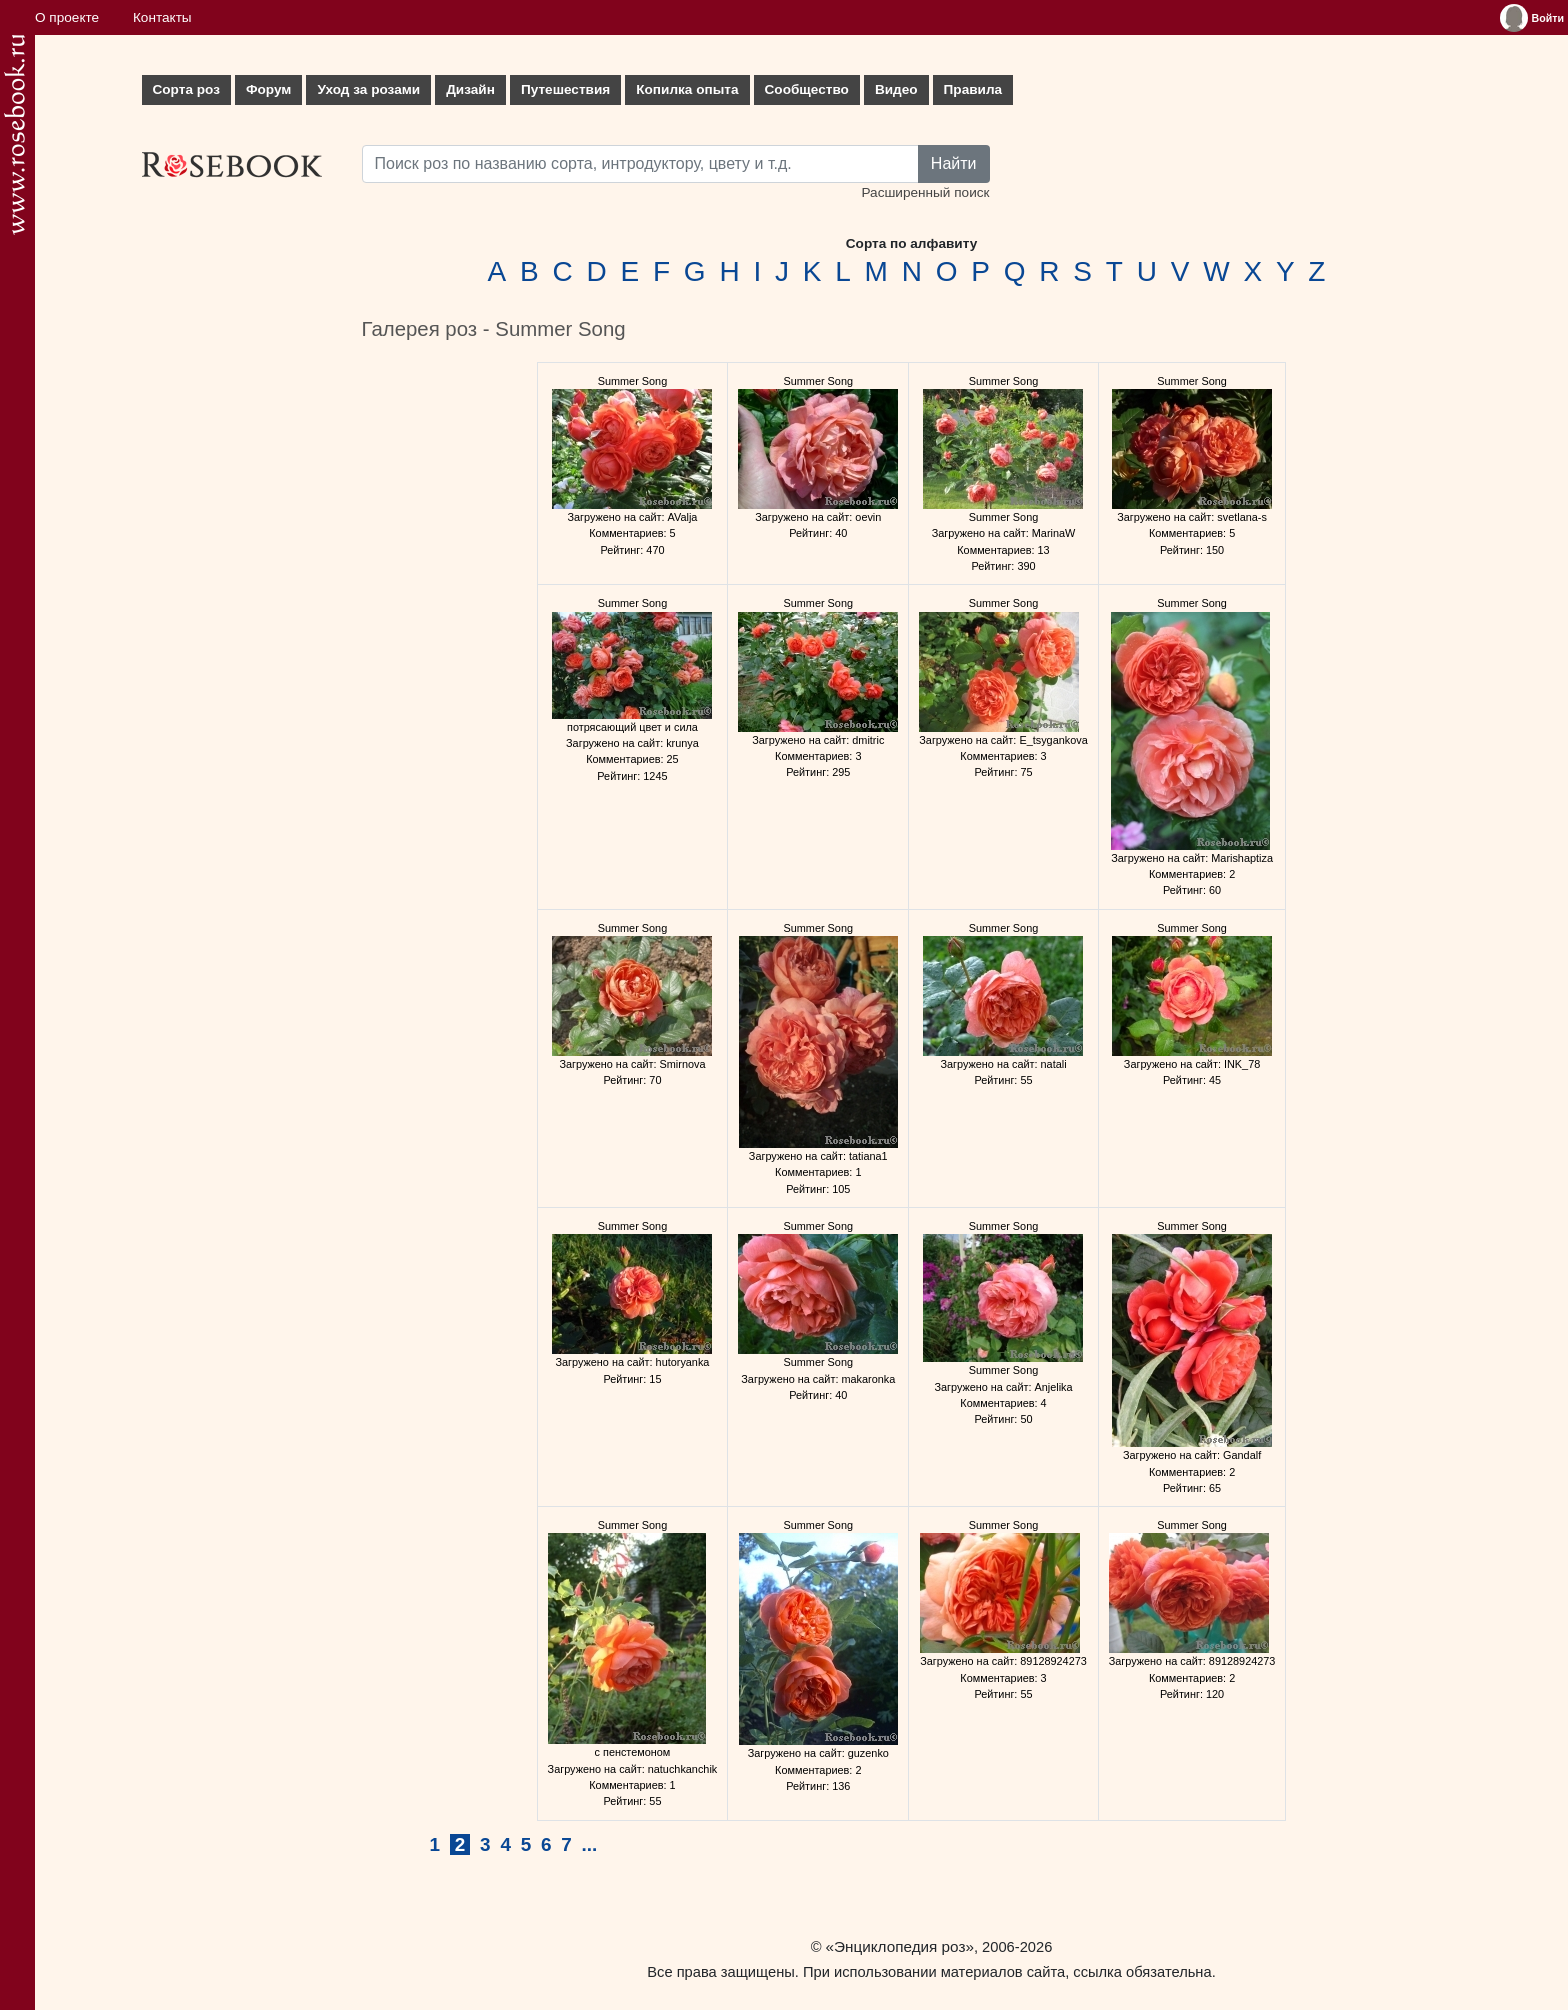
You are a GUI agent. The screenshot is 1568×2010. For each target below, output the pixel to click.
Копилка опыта (687, 89)
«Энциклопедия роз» (900, 1946)
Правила (973, 89)
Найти (954, 163)
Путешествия (565, 89)
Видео (896, 89)
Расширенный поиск (925, 192)
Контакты (162, 17)
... (590, 1844)
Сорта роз (186, 89)
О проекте (67, 17)
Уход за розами (368, 89)
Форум (268, 89)
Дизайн (470, 89)
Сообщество (807, 89)
